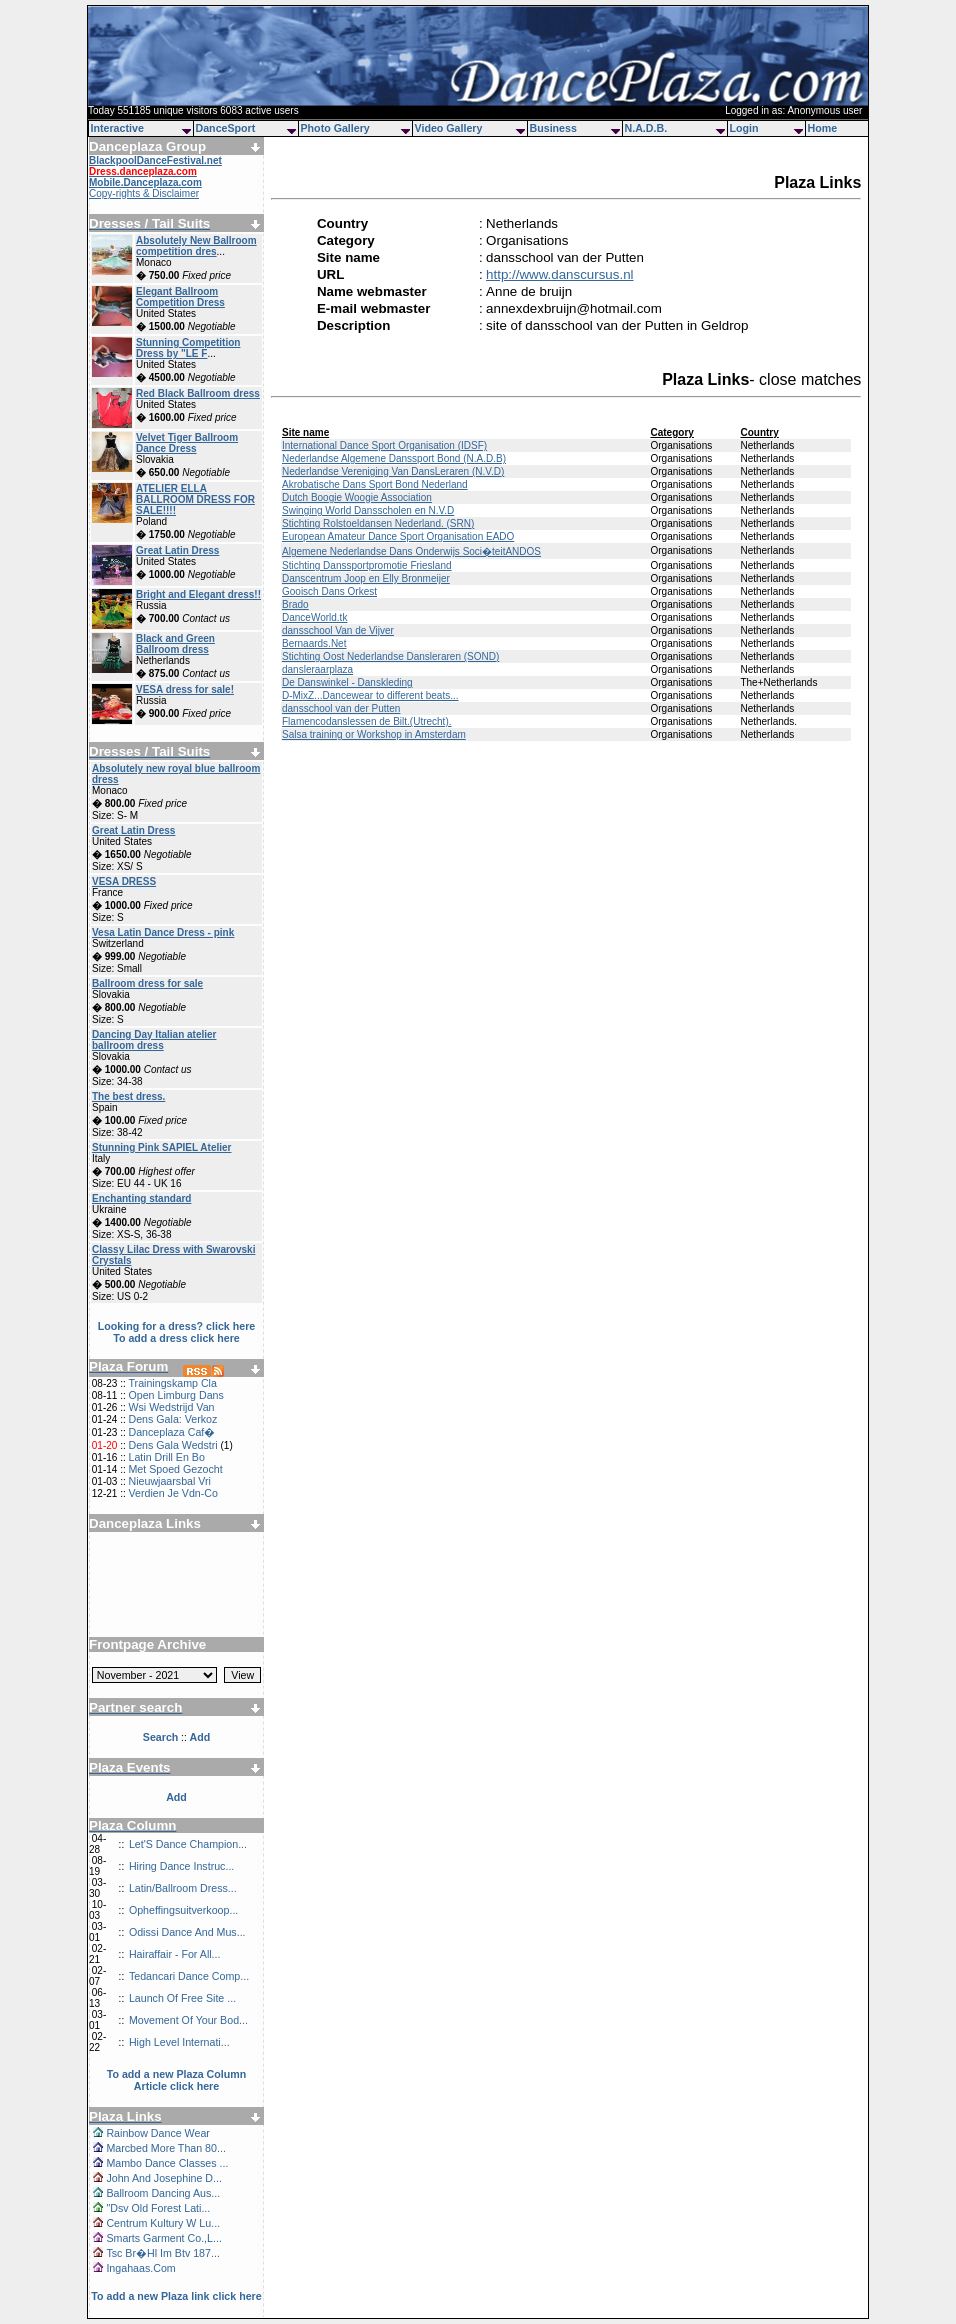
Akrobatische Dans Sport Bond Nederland (375, 484)
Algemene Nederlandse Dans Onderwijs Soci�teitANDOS (411, 551)
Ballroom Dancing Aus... (163, 2193)
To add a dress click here (176, 1338)
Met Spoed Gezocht (175, 1469)
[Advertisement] (177, 1577)
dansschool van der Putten (341, 708)
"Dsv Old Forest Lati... (158, 2208)
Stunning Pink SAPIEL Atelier (161, 1147)
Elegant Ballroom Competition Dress (180, 297)
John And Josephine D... (164, 2178)
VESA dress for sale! (185, 689)
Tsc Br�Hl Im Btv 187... (162, 2253)
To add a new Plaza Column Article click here (177, 2080)
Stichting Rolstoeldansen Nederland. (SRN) (378, 523)
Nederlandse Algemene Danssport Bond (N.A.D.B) (394, 458)
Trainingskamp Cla (172, 1383)
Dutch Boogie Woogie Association (357, 497)
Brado (295, 604)
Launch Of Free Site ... (182, 1998)
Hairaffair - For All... (175, 1954)
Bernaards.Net (314, 643)
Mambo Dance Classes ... (167, 2163)
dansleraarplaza (317, 669)
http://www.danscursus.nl (559, 274)
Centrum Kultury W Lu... (163, 2223)
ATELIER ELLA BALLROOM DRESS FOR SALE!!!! (195, 499)
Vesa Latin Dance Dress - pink (163, 932)
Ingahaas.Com (140, 2268)
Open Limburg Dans (175, 1395)
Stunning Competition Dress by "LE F (188, 348)
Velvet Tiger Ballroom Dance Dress (187, 443)
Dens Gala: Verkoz (172, 1419)
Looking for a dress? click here (177, 1326)
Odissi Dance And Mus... (187, 1932)
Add (176, 1797)
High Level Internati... (179, 2042)
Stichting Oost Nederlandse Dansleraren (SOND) (390, 656)
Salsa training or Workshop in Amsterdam (374, 734)
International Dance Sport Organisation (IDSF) (384, 445)
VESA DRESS (124, 881)
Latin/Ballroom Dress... (183, 1888)
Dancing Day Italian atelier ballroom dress (154, 1040)
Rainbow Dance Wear (157, 2133)
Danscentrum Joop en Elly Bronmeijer (366, 578)
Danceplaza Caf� (171, 1432)
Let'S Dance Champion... (188, 1844)
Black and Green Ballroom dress (175, 644)
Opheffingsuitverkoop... (183, 1910)
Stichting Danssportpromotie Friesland (367, 565)
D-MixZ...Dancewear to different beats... (370, 695)
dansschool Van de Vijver (338, 630)
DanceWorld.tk (314, 617)
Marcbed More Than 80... (165, 2148)
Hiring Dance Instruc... (181, 1866)
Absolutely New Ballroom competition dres (196, 246)
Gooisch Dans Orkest (329, 591)
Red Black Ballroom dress (198, 393)
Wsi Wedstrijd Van (171, 1407)
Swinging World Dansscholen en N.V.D (368, 510)
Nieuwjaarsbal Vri (169, 1481)
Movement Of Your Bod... (188, 2020)
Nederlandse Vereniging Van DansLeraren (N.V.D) (393, 471)
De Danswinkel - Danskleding (347, 682)
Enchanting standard (141, 1198)
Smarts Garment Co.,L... (163, 2238)
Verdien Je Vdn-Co (172, 1493)
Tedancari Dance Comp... (189, 1976)
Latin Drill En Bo (166, 1457)
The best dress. (128, 1096)
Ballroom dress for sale (147, 983)
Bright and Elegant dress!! (198, 594)
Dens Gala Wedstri (172, 1445)
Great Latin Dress (177, 550)
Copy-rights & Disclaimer (144, 193)
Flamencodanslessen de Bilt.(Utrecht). (367, 721)
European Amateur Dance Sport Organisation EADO (398, 536)
